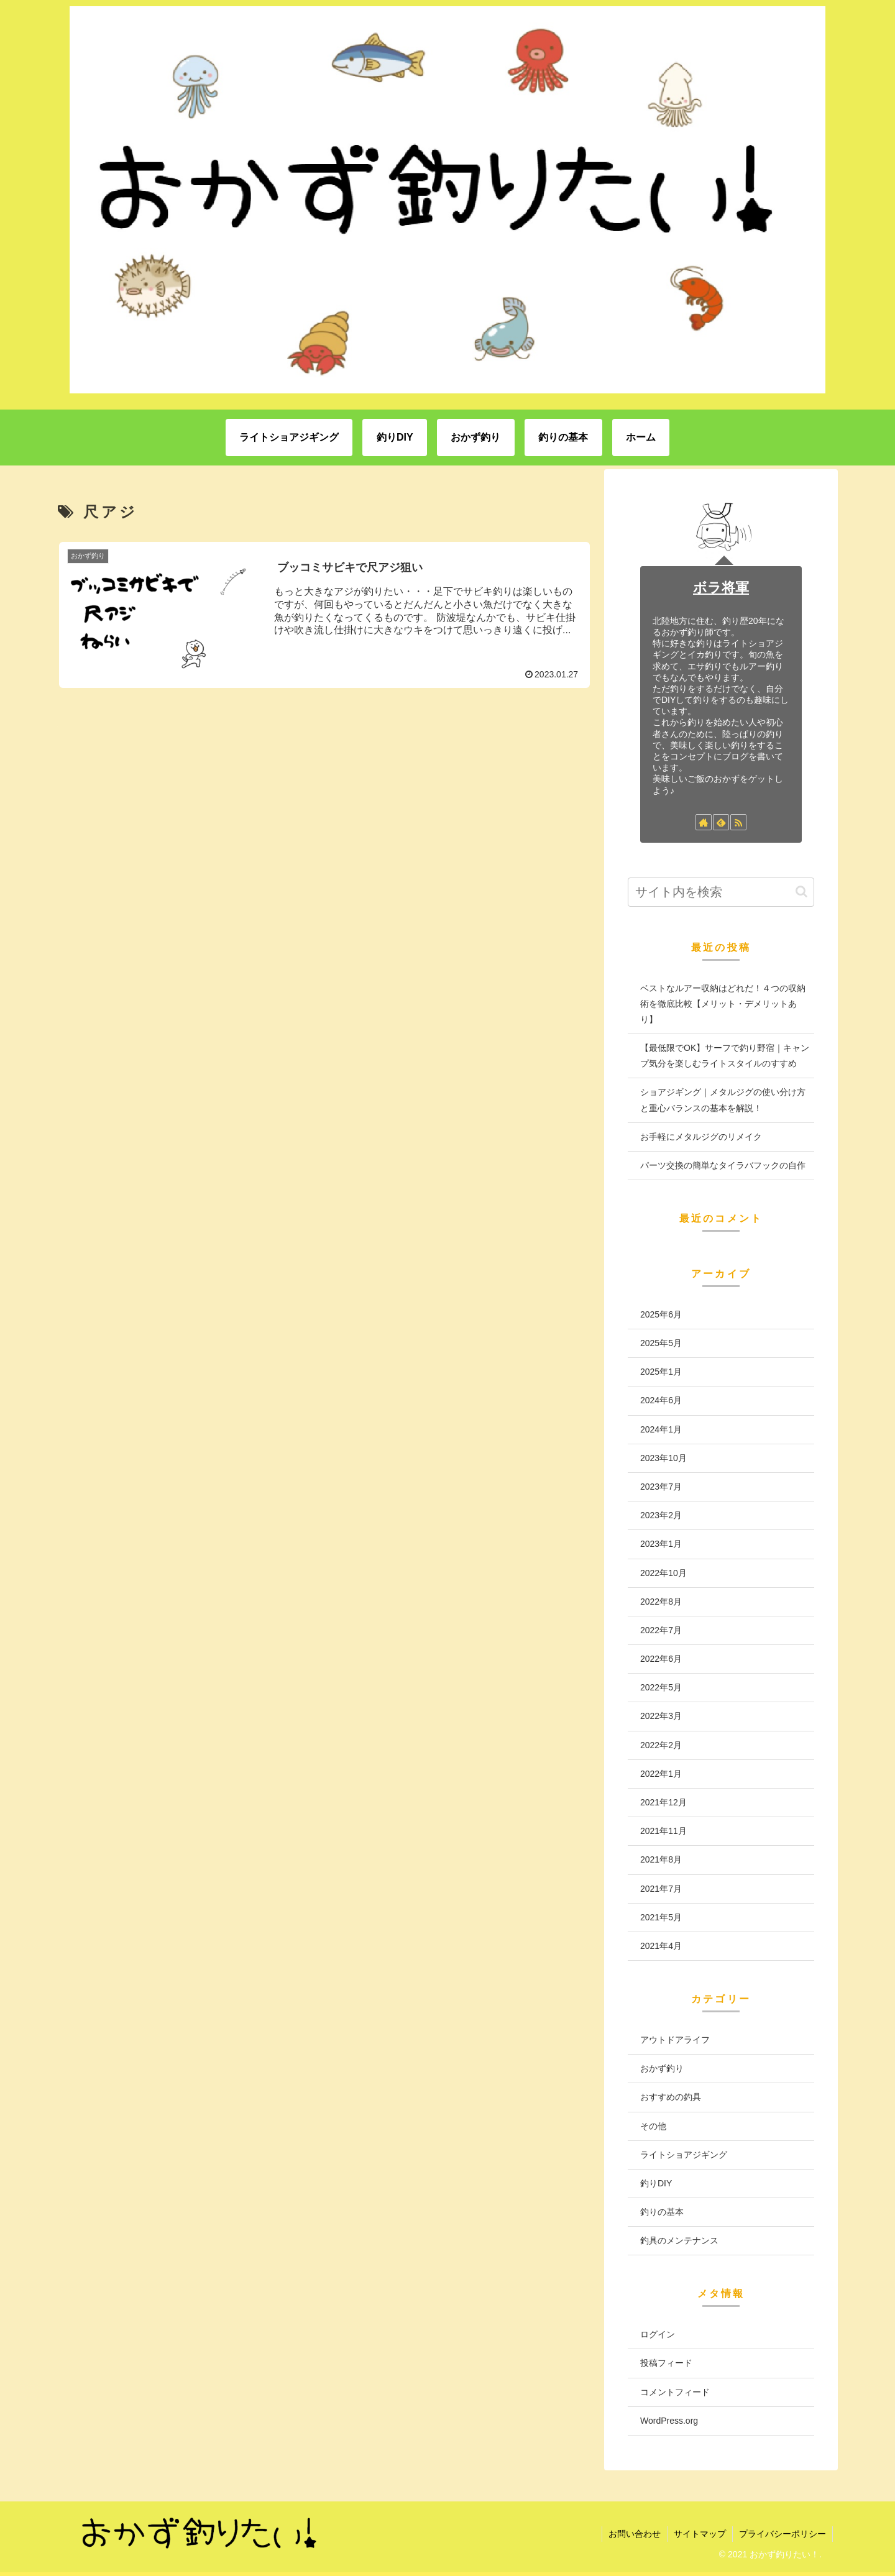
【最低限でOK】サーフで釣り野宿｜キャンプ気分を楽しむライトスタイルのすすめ (724, 1055)
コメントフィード (675, 2392)
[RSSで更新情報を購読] (738, 822)
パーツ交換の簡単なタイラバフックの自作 (723, 1165)
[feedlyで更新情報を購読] (721, 822)
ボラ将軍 (721, 587)
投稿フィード (666, 2363)
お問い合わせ (634, 2534)
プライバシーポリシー (782, 2534)
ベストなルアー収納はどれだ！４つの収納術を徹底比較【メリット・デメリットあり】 (723, 1003)
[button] (801, 891)
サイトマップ (700, 2534)
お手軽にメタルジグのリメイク (701, 1137)
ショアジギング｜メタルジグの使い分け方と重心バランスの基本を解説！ (723, 1099)
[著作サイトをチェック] (703, 822)
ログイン (657, 2334)
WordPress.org (669, 2421)
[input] (721, 892)
